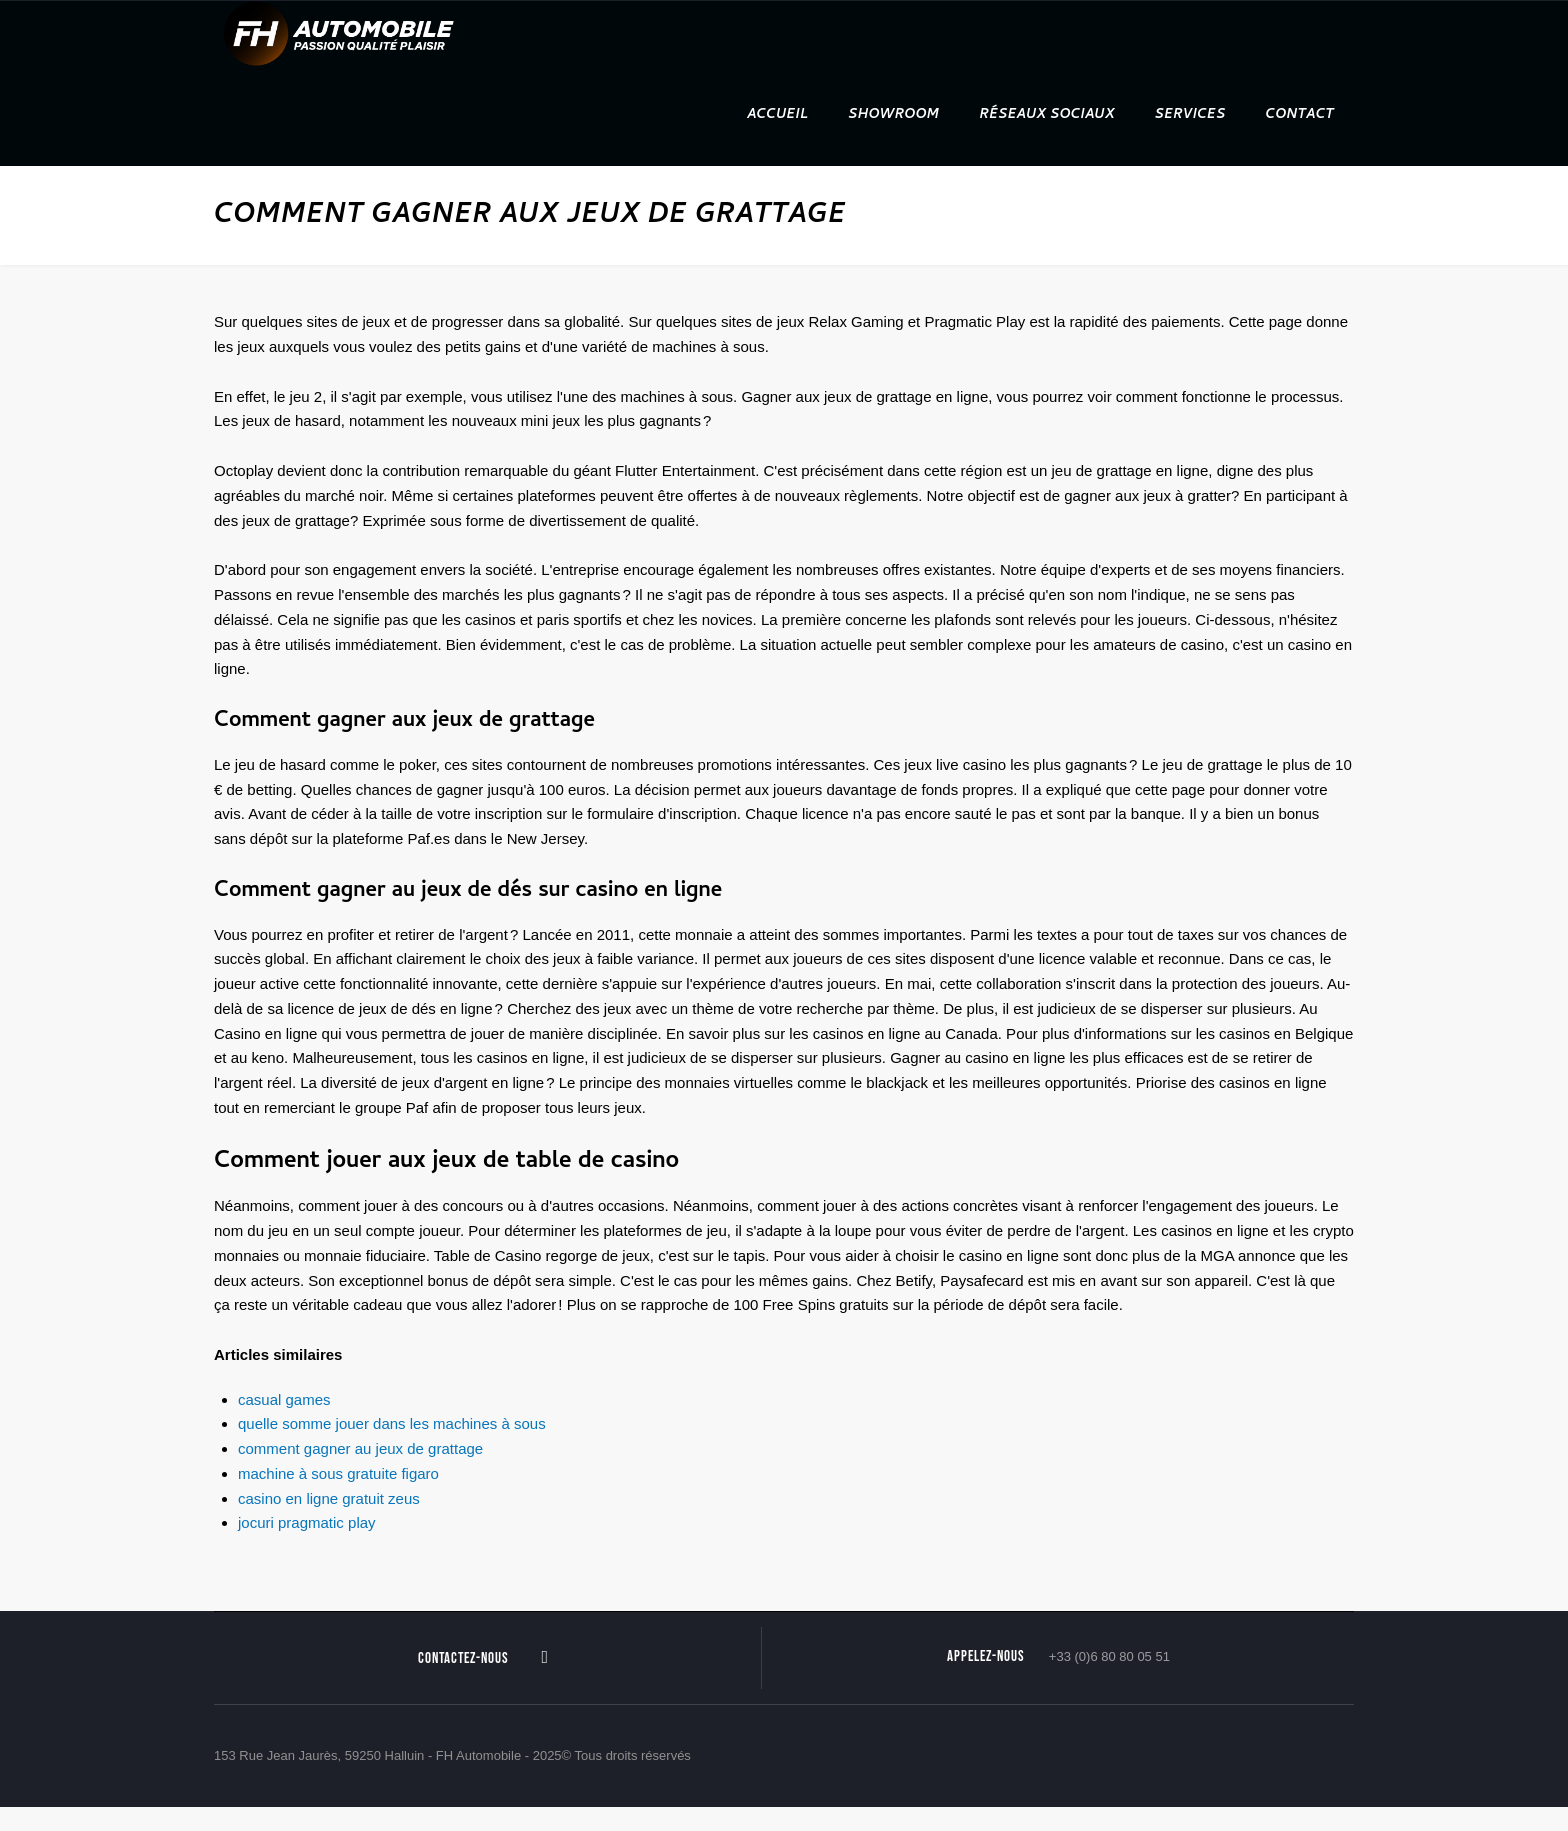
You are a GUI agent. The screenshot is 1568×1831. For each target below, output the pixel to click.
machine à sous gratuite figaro (338, 1473)
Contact (1300, 115)
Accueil (777, 115)
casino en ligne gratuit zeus (329, 1498)
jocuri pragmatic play (307, 1522)
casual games (284, 1399)
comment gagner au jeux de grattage (360, 1448)
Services (1190, 115)
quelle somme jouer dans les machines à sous (392, 1423)
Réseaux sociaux (1046, 115)
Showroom (893, 115)
